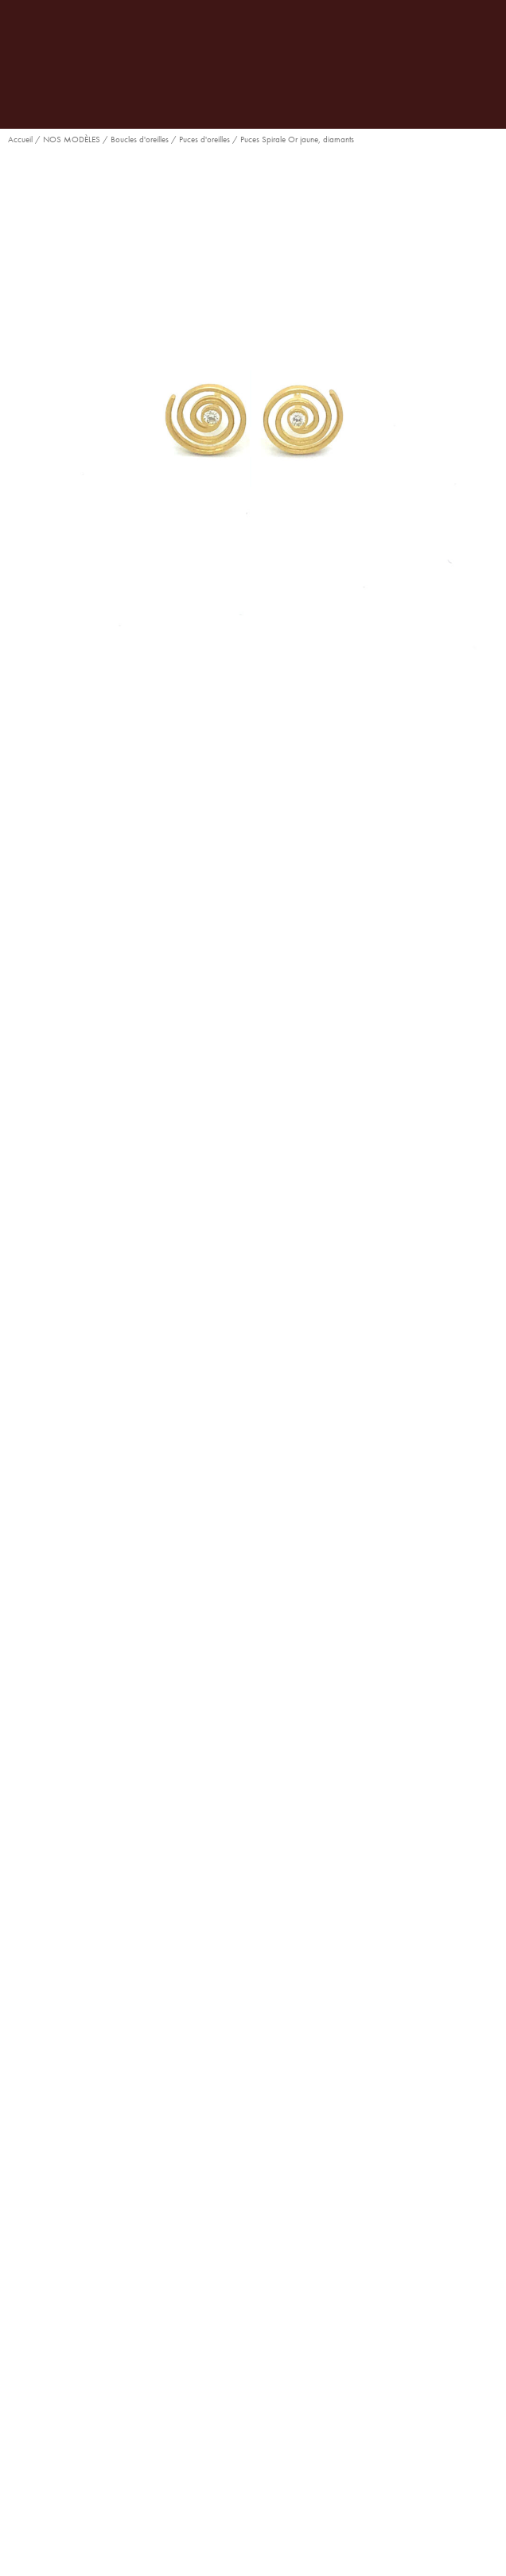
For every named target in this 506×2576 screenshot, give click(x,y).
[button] (96, 1191)
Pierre (22, 1037)
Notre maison (253, 2359)
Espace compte (253, 2415)
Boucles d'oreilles (140, 139)
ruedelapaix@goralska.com (264, 2274)
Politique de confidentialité (328, 2542)
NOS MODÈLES (71, 139)
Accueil (20, 139)
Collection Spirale (216, 1611)
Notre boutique (253, 2387)
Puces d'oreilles (204, 139)
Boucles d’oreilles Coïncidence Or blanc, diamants (253, 1988)
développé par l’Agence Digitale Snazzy (174, 2542)
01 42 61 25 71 (260, 2245)
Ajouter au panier (84, 1115)
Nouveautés (294, 1611)
